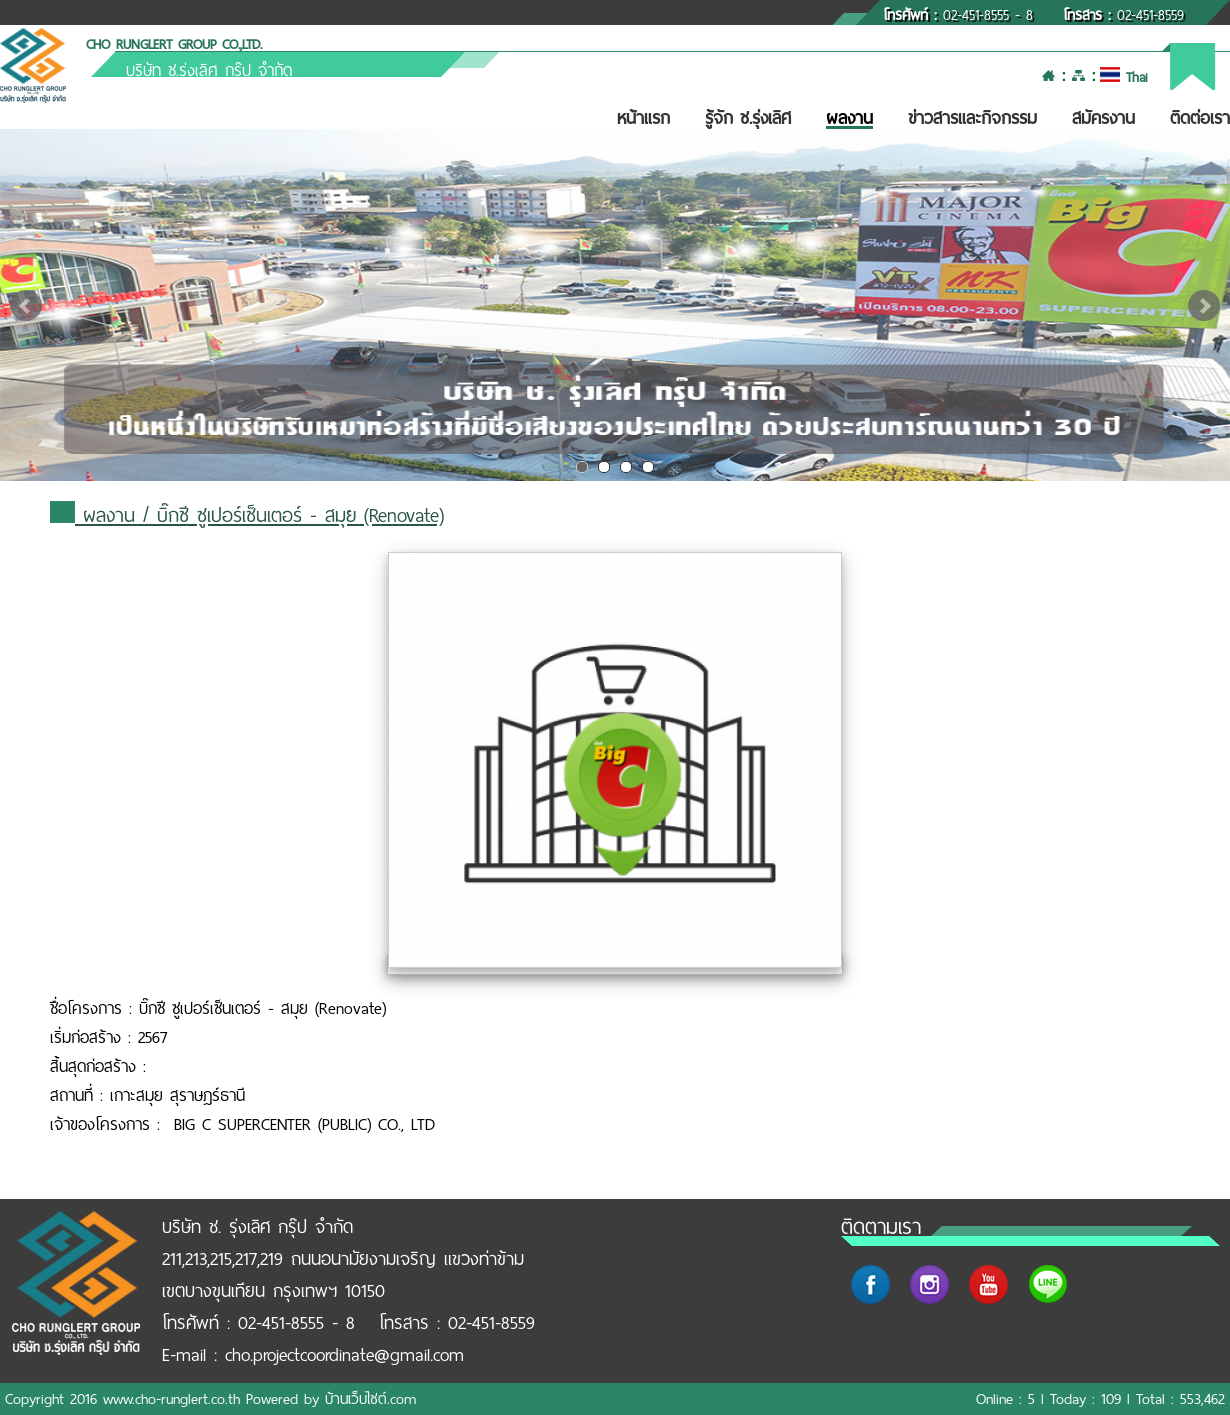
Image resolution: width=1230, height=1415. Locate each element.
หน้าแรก (643, 118)
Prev (26, 306)
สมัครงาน (1103, 118)
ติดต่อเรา (1200, 118)
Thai (1123, 77)
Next (1204, 306)
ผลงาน (849, 118)
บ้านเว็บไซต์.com (370, 1399)
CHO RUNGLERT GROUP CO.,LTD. (174, 44)
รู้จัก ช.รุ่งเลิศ (748, 118)
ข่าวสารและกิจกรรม (972, 118)
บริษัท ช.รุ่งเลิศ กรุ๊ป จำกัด (209, 70)
